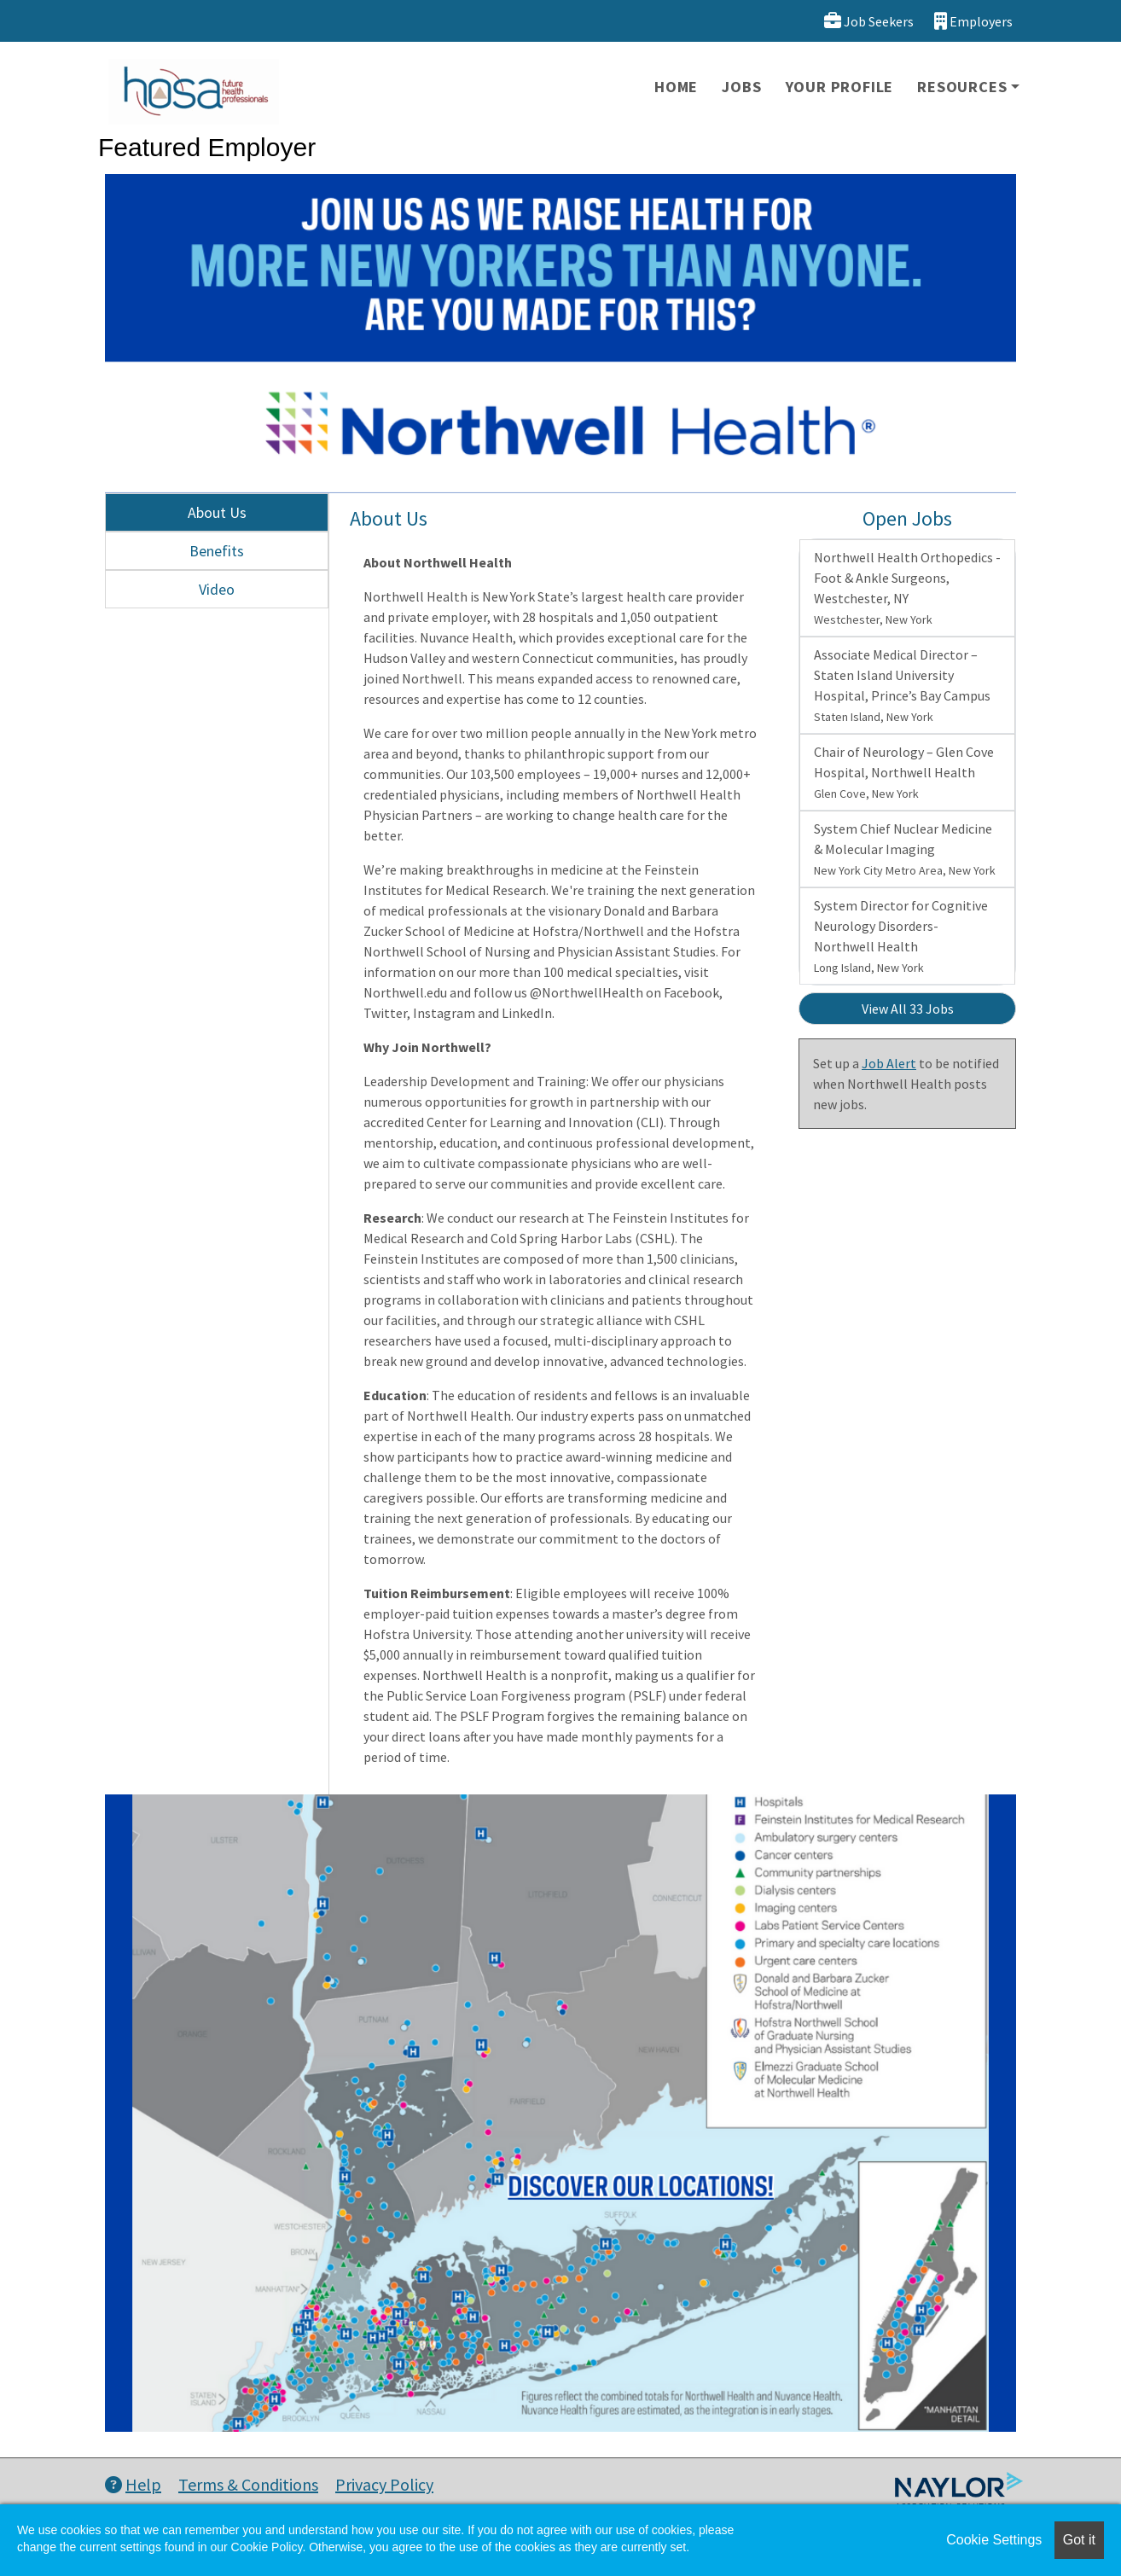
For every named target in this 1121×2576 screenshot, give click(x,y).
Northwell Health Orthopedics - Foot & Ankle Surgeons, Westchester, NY (907, 588)
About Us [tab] (217, 512)
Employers (973, 21)
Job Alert (889, 1063)
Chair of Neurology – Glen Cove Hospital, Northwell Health (904, 772)
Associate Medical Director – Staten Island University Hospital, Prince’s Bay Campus (902, 685)
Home (676, 86)
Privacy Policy (384, 2484)
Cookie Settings (994, 2539)
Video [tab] (217, 589)
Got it (1079, 2539)
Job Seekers (869, 21)
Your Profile (840, 86)
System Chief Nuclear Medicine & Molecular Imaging (905, 849)
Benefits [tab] (216, 551)
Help (133, 2484)
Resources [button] (962, 86)
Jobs (741, 86)
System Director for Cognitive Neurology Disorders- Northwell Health (901, 936)
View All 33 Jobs (908, 1008)
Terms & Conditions (248, 2484)
